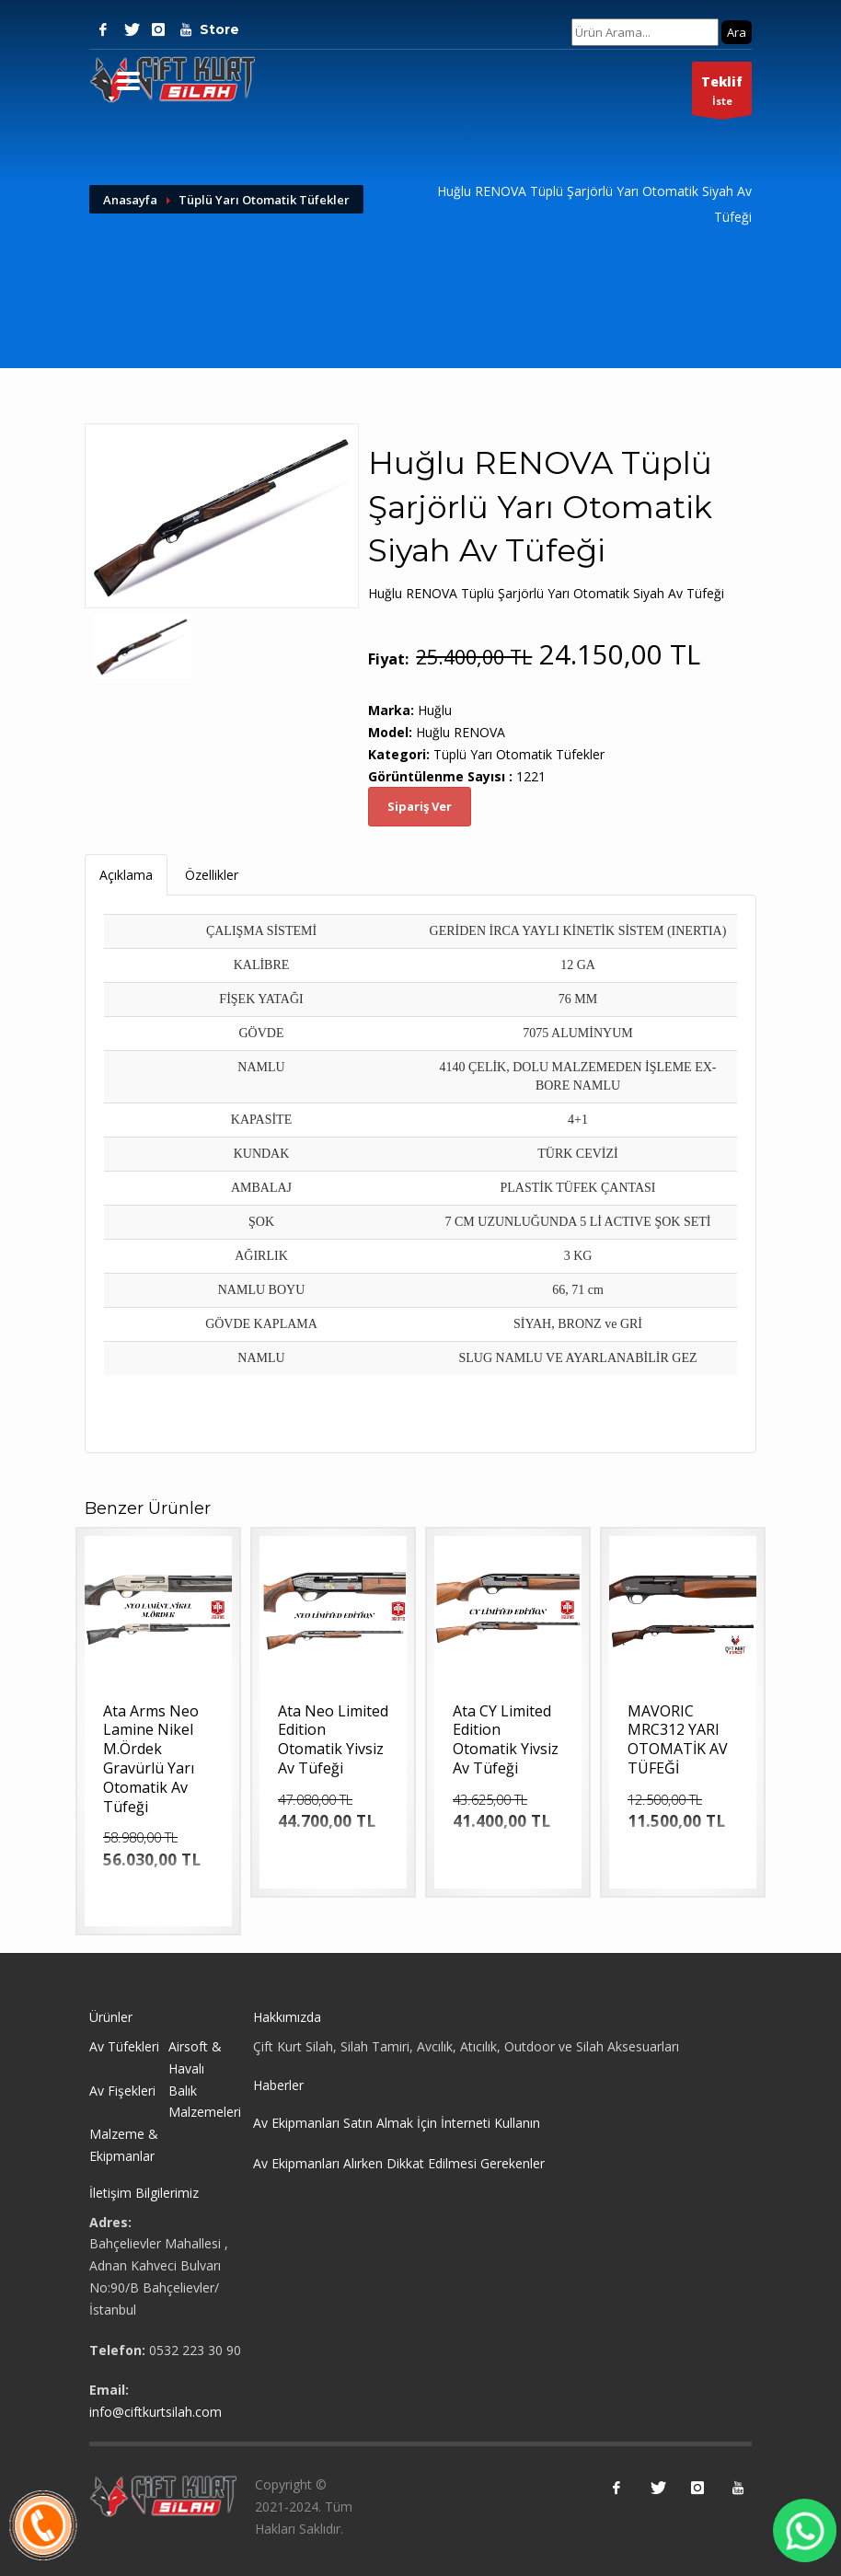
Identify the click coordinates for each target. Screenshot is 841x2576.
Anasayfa (130, 199)
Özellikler (211, 875)
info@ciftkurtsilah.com (155, 2411)
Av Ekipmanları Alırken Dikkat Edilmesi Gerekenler (399, 2163)
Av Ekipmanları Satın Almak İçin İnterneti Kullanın (396, 2122)
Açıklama (126, 875)
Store (213, 29)
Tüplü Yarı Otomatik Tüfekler (264, 199)
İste (722, 93)
